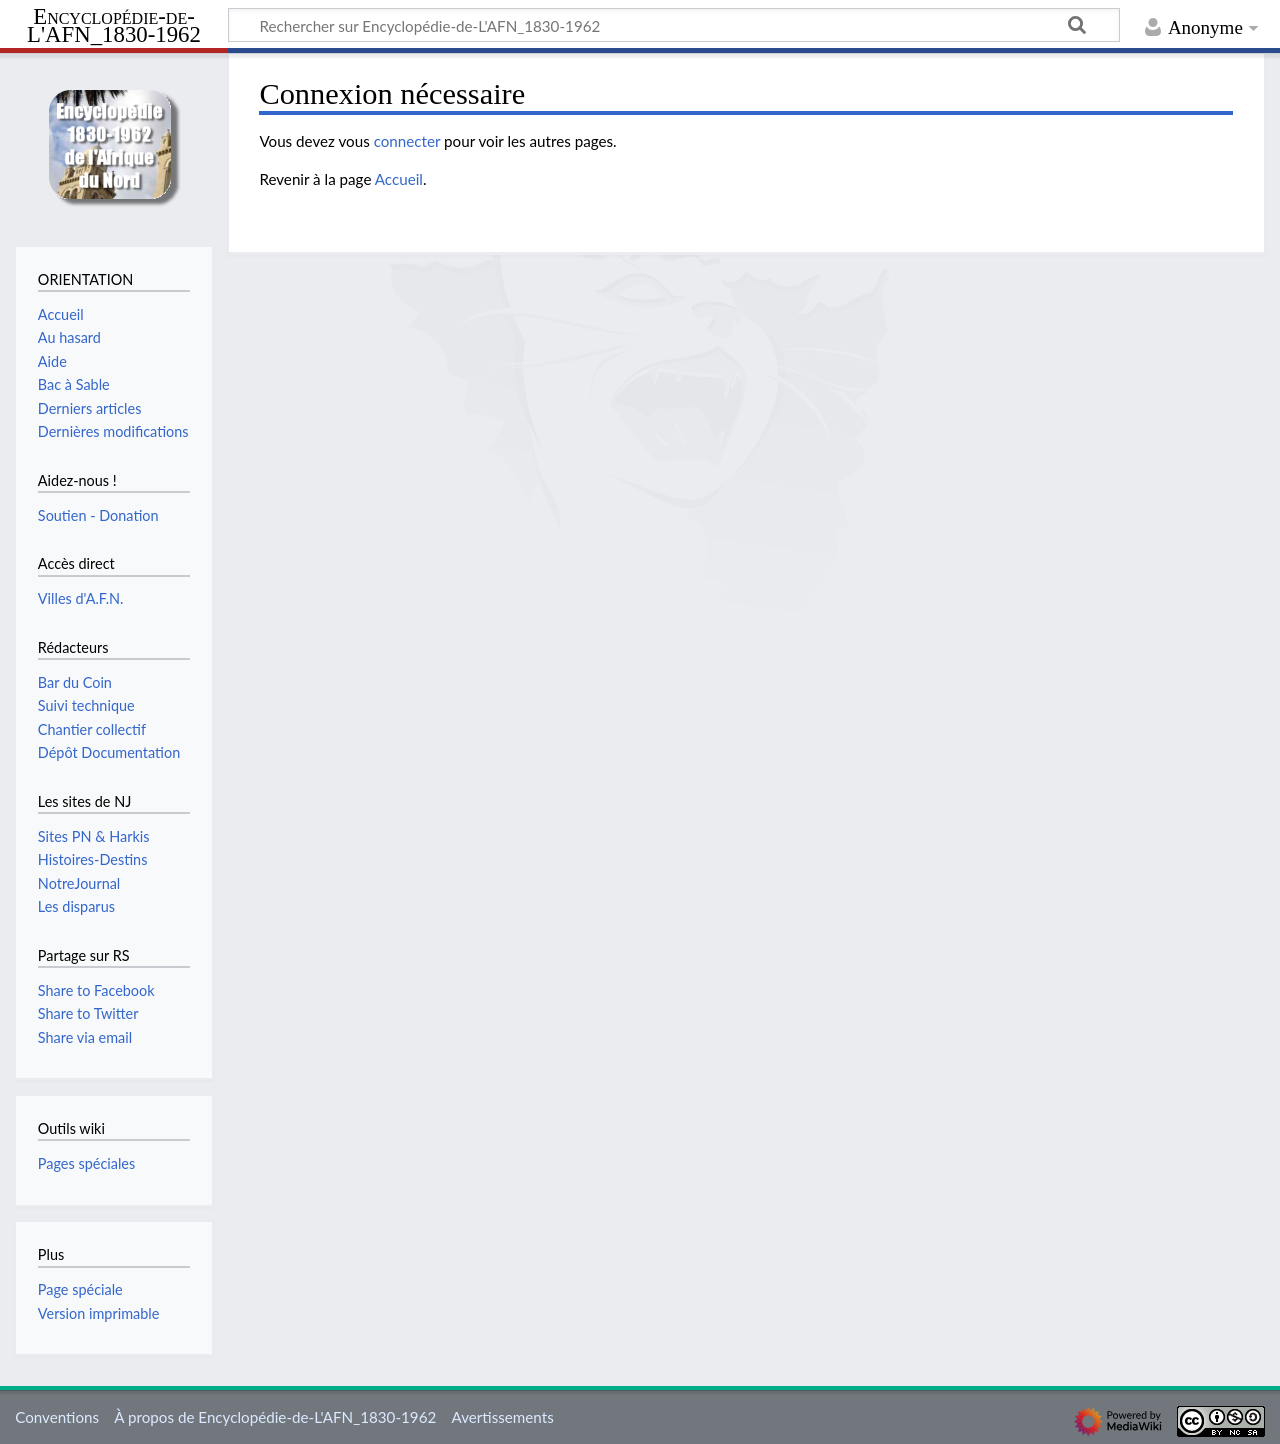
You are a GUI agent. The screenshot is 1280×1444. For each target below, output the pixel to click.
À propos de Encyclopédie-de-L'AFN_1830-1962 (275, 1417)
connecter (407, 141)
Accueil (399, 179)
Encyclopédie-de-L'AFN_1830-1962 (114, 26)
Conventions (57, 1417)
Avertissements (502, 1417)
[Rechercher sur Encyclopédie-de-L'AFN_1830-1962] (674, 25)
